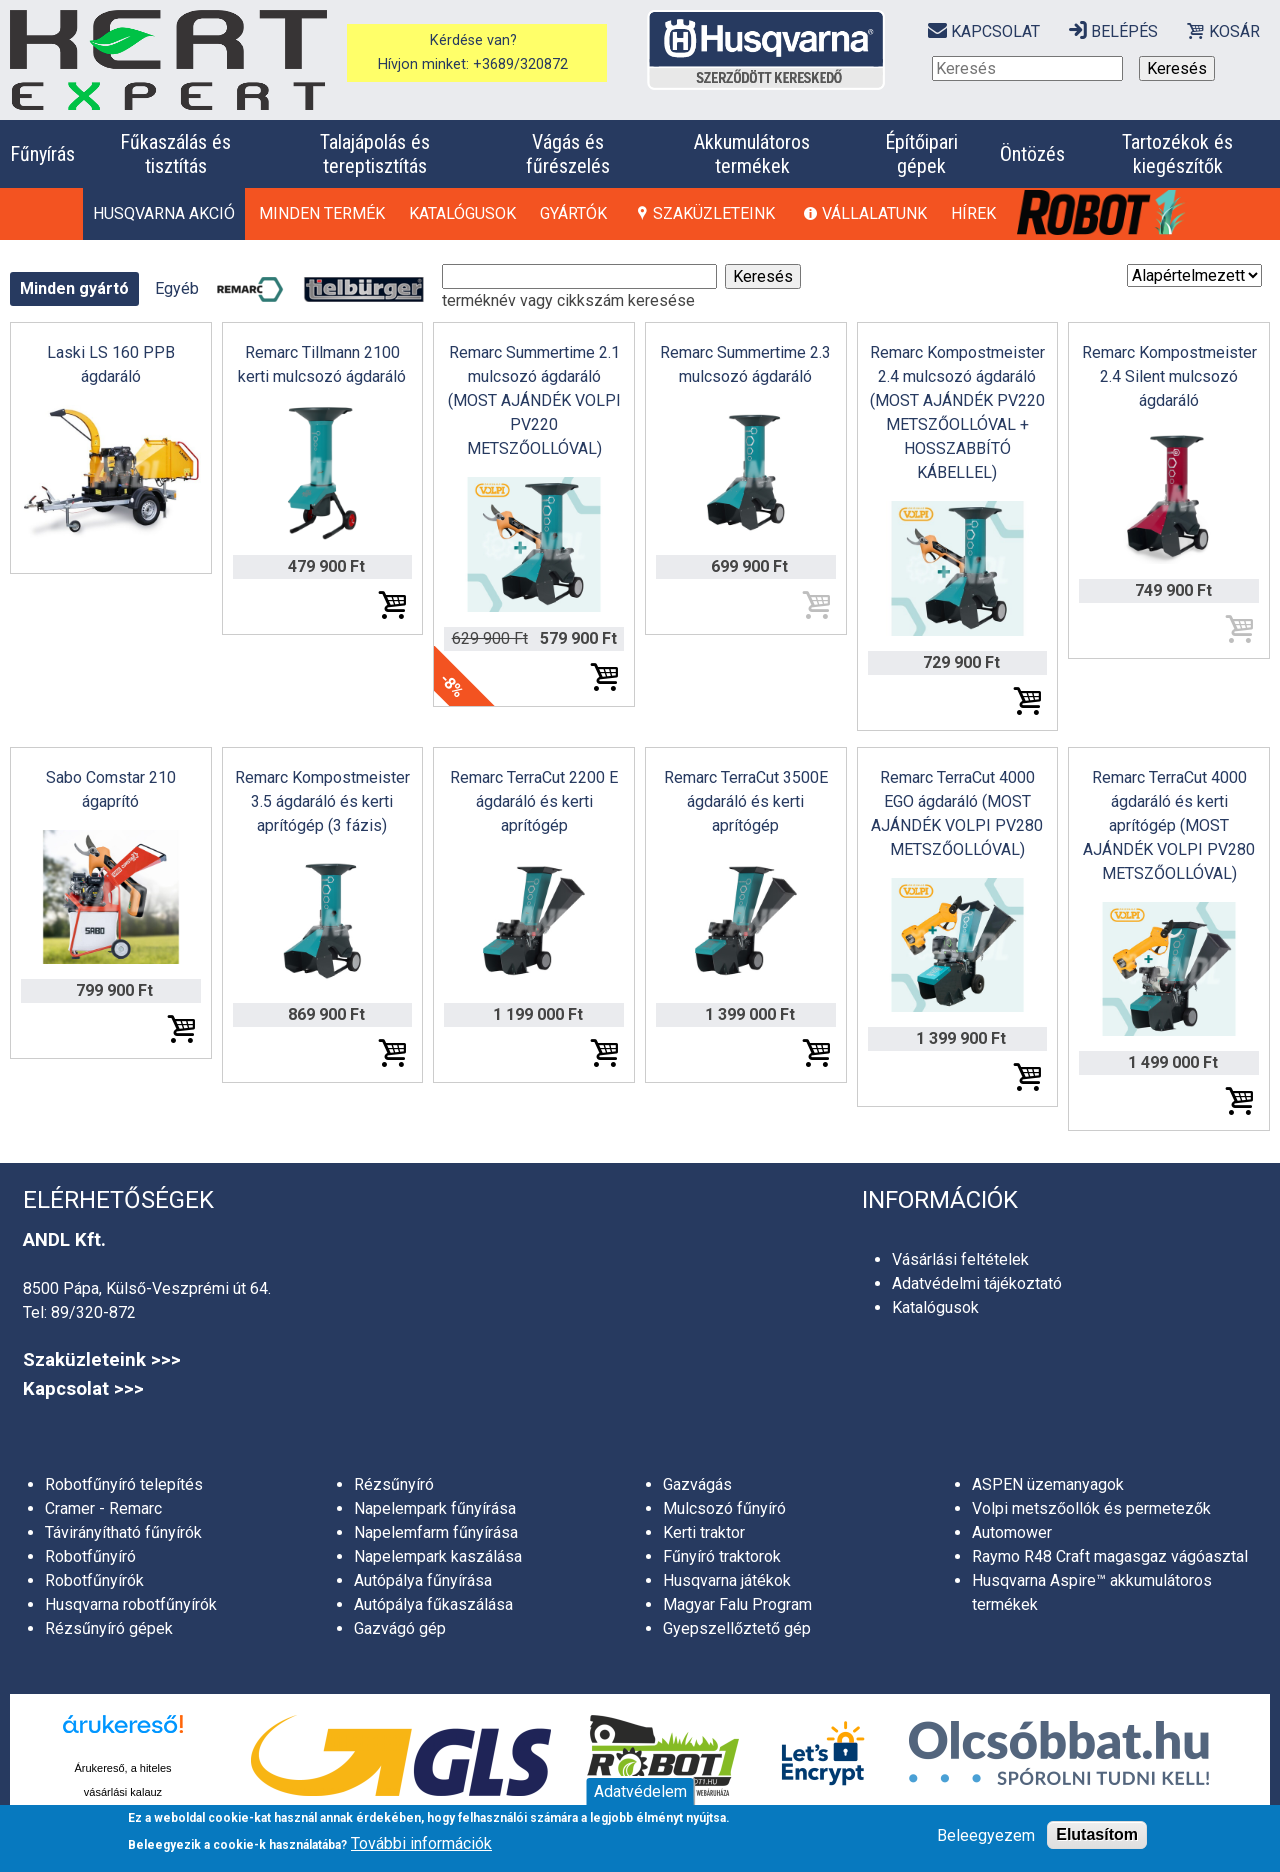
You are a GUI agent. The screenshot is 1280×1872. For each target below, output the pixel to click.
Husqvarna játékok (727, 1580)
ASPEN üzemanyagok (1048, 1484)
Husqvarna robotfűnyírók (131, 1604)
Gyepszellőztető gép (737, 1628)
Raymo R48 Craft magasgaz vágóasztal (1110, 1556)
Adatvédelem (640, 1791)
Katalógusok (462, 213)
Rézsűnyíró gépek (109, 1628)
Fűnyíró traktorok (722, 1556)
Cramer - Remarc (103, 1508)
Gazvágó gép (400, 1628)
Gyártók (573, 213)
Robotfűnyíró (90, 1556)
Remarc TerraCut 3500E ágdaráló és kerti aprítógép (746, 801)
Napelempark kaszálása (438, 1556)
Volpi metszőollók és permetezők (1091, 1508)
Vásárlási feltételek (960, 1259)
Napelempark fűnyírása (435, 1508)
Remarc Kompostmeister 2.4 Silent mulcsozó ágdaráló (1169, 376)
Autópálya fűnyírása (423, 1580)
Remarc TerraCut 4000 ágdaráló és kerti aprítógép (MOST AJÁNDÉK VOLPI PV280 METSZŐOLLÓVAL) (1169, 825)
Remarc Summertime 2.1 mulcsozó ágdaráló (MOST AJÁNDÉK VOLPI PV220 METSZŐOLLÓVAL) (534, 400)
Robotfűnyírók (94, 1580)
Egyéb (177, 288)
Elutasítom (1097, 1834)
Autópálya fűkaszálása (433, 1604)
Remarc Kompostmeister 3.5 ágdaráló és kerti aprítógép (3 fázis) (322, 801)
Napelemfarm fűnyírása (436, 1532)
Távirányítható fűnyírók (123, 1532)
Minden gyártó (74, 288)
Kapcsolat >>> (83, 1389)
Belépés (1124, 31)
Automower (1012, 1532)
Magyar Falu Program (737, 1604)
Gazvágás (697, 1484)
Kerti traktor (704, 1532)
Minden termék (322, 213)
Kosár (1234, 31)
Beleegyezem (986, 1835)
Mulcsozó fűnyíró (724, 1508)
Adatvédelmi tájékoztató (977, 1283)
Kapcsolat (995, 31)
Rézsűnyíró (394, 1484)
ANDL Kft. (64, 1240)
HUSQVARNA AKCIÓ (164, 213)
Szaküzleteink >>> (102, 1360)
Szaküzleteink (714, 213)
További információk (421, 1843)
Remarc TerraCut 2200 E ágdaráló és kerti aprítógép (534, 801)
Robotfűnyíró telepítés (124, 1484)
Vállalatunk (874, 213)
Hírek (973, 213)
